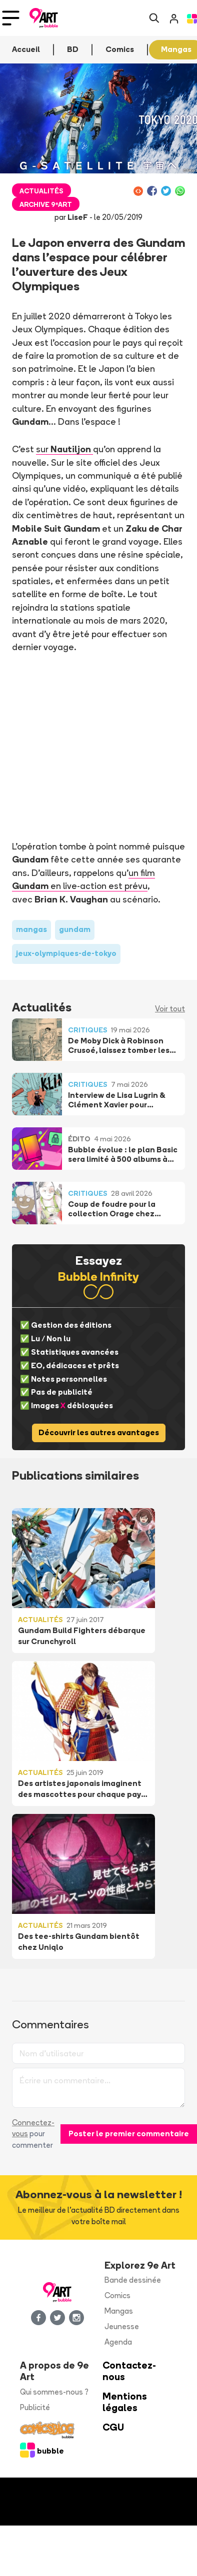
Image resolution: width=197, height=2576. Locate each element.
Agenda (118, 2342)
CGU (113, 2427)
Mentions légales (124, 2402)
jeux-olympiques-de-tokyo (66, 953)
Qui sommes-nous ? (54, 2392)
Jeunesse (121, 2326)
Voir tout (170, 1008)
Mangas (118, 2311)
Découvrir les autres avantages (98, 1432)
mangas (31, 929)
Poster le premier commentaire (128, 2133)
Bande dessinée (132, 2280)
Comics (117, 2295)
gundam (74, 929)
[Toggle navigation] (11, 17)
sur (64, 448)
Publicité (35, 2407)
